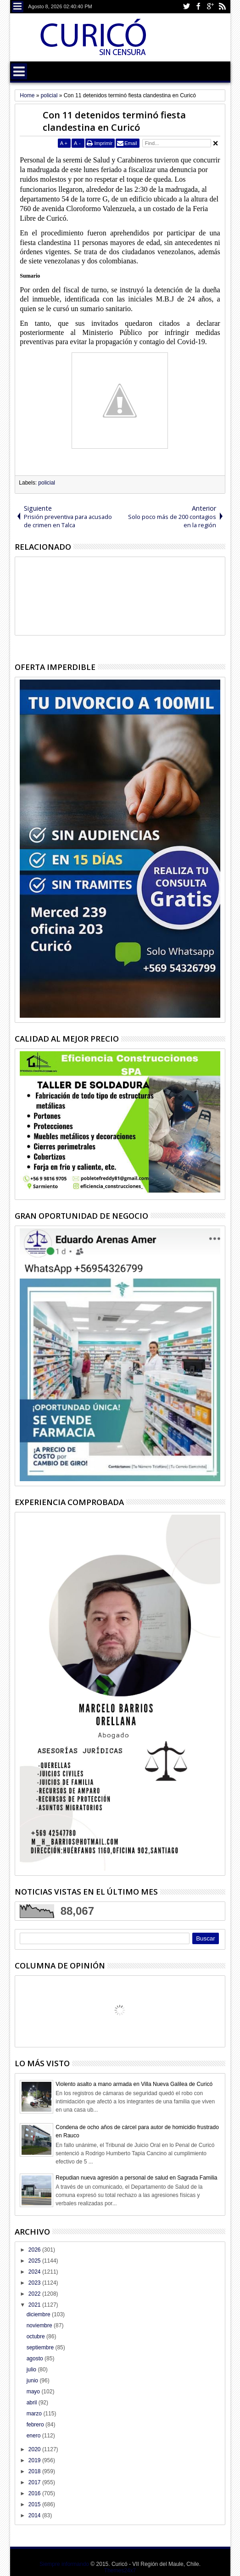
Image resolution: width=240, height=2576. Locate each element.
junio (33, 2380)
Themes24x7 (120, 2570)
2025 (35, 2261)
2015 (35, 2504)
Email (130, 143)
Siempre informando (64, 2564)
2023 (35, 2283)
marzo (35, 2413)
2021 (35, 2305)
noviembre (40, 2325)
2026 (35, 2250)
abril (33, 2402)
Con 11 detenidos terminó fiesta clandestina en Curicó (114, 121)
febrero (36, 2424)
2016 (35, 2493)
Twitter (186, 6)
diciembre (39, 2314)
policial (46, 483)
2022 (35, 2294)
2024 (35, 2272)
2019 (35, 2460)
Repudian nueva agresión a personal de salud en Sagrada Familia (136, 2178)
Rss (222, 6)
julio (32, 2369)
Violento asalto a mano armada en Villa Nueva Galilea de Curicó (134, 2084)
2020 (35, 2449)
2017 (35, 2482)
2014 (35, 2515)
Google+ (210, 6)
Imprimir (103, 143)
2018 (35, 2471)
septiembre (41, 2347)
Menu (17, 6)
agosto (36, 2358)
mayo (34, 2391)
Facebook (198, 6)
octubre (36, 2336)
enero (34, 2435)
